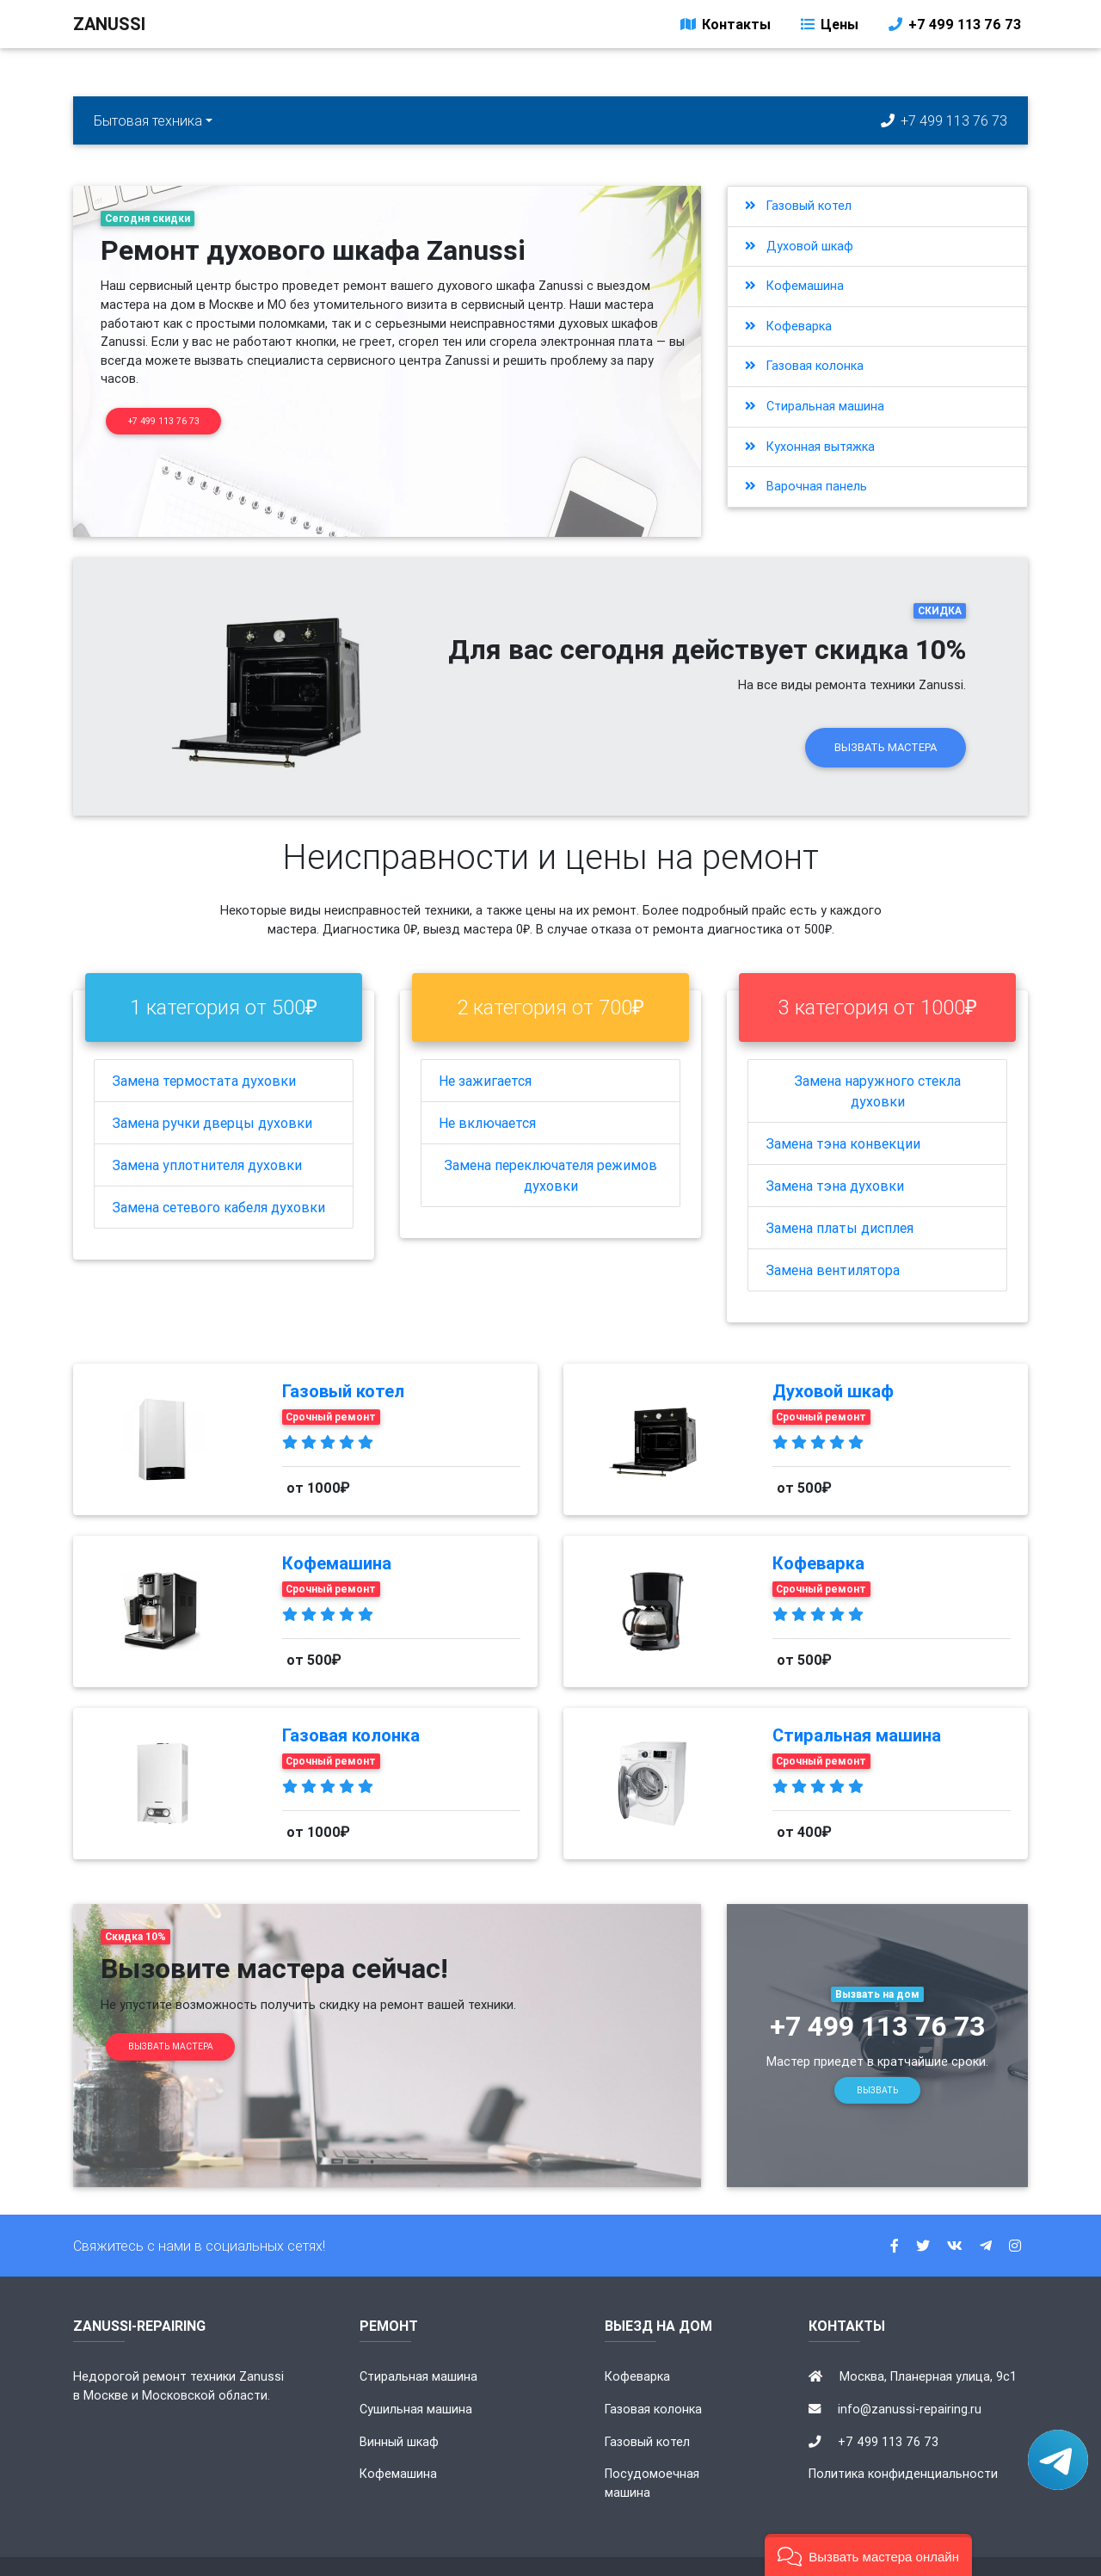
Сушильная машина (416, 2380)
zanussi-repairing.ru (608, 2552)
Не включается (487, 1093)
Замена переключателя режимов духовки (550, 1146)
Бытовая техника (148, 120)
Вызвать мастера (885, 718)
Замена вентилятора (833, 1240)
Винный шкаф (399, 2411)
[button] (868, 2555)
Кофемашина (794, 285)
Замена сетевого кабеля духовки (218, 1177)
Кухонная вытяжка (810, 446)
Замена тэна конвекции (843, 1114)
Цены (828, 27)
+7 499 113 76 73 (953, 27)
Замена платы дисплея (839, 1198)
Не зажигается (485, 1051)
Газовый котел (798, 205)
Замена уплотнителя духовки (207, 1135)
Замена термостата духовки (204, 1051)
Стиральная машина (814, 406)
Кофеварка (788, 326)
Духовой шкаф (799, 246)
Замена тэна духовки (835, 1156)
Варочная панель (806, 486)
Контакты (724, 27)
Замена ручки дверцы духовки (212, 1093)
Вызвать (877, 2061)
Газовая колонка (804, 365)
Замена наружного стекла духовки (877, 1062)
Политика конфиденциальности (903, 2444)
